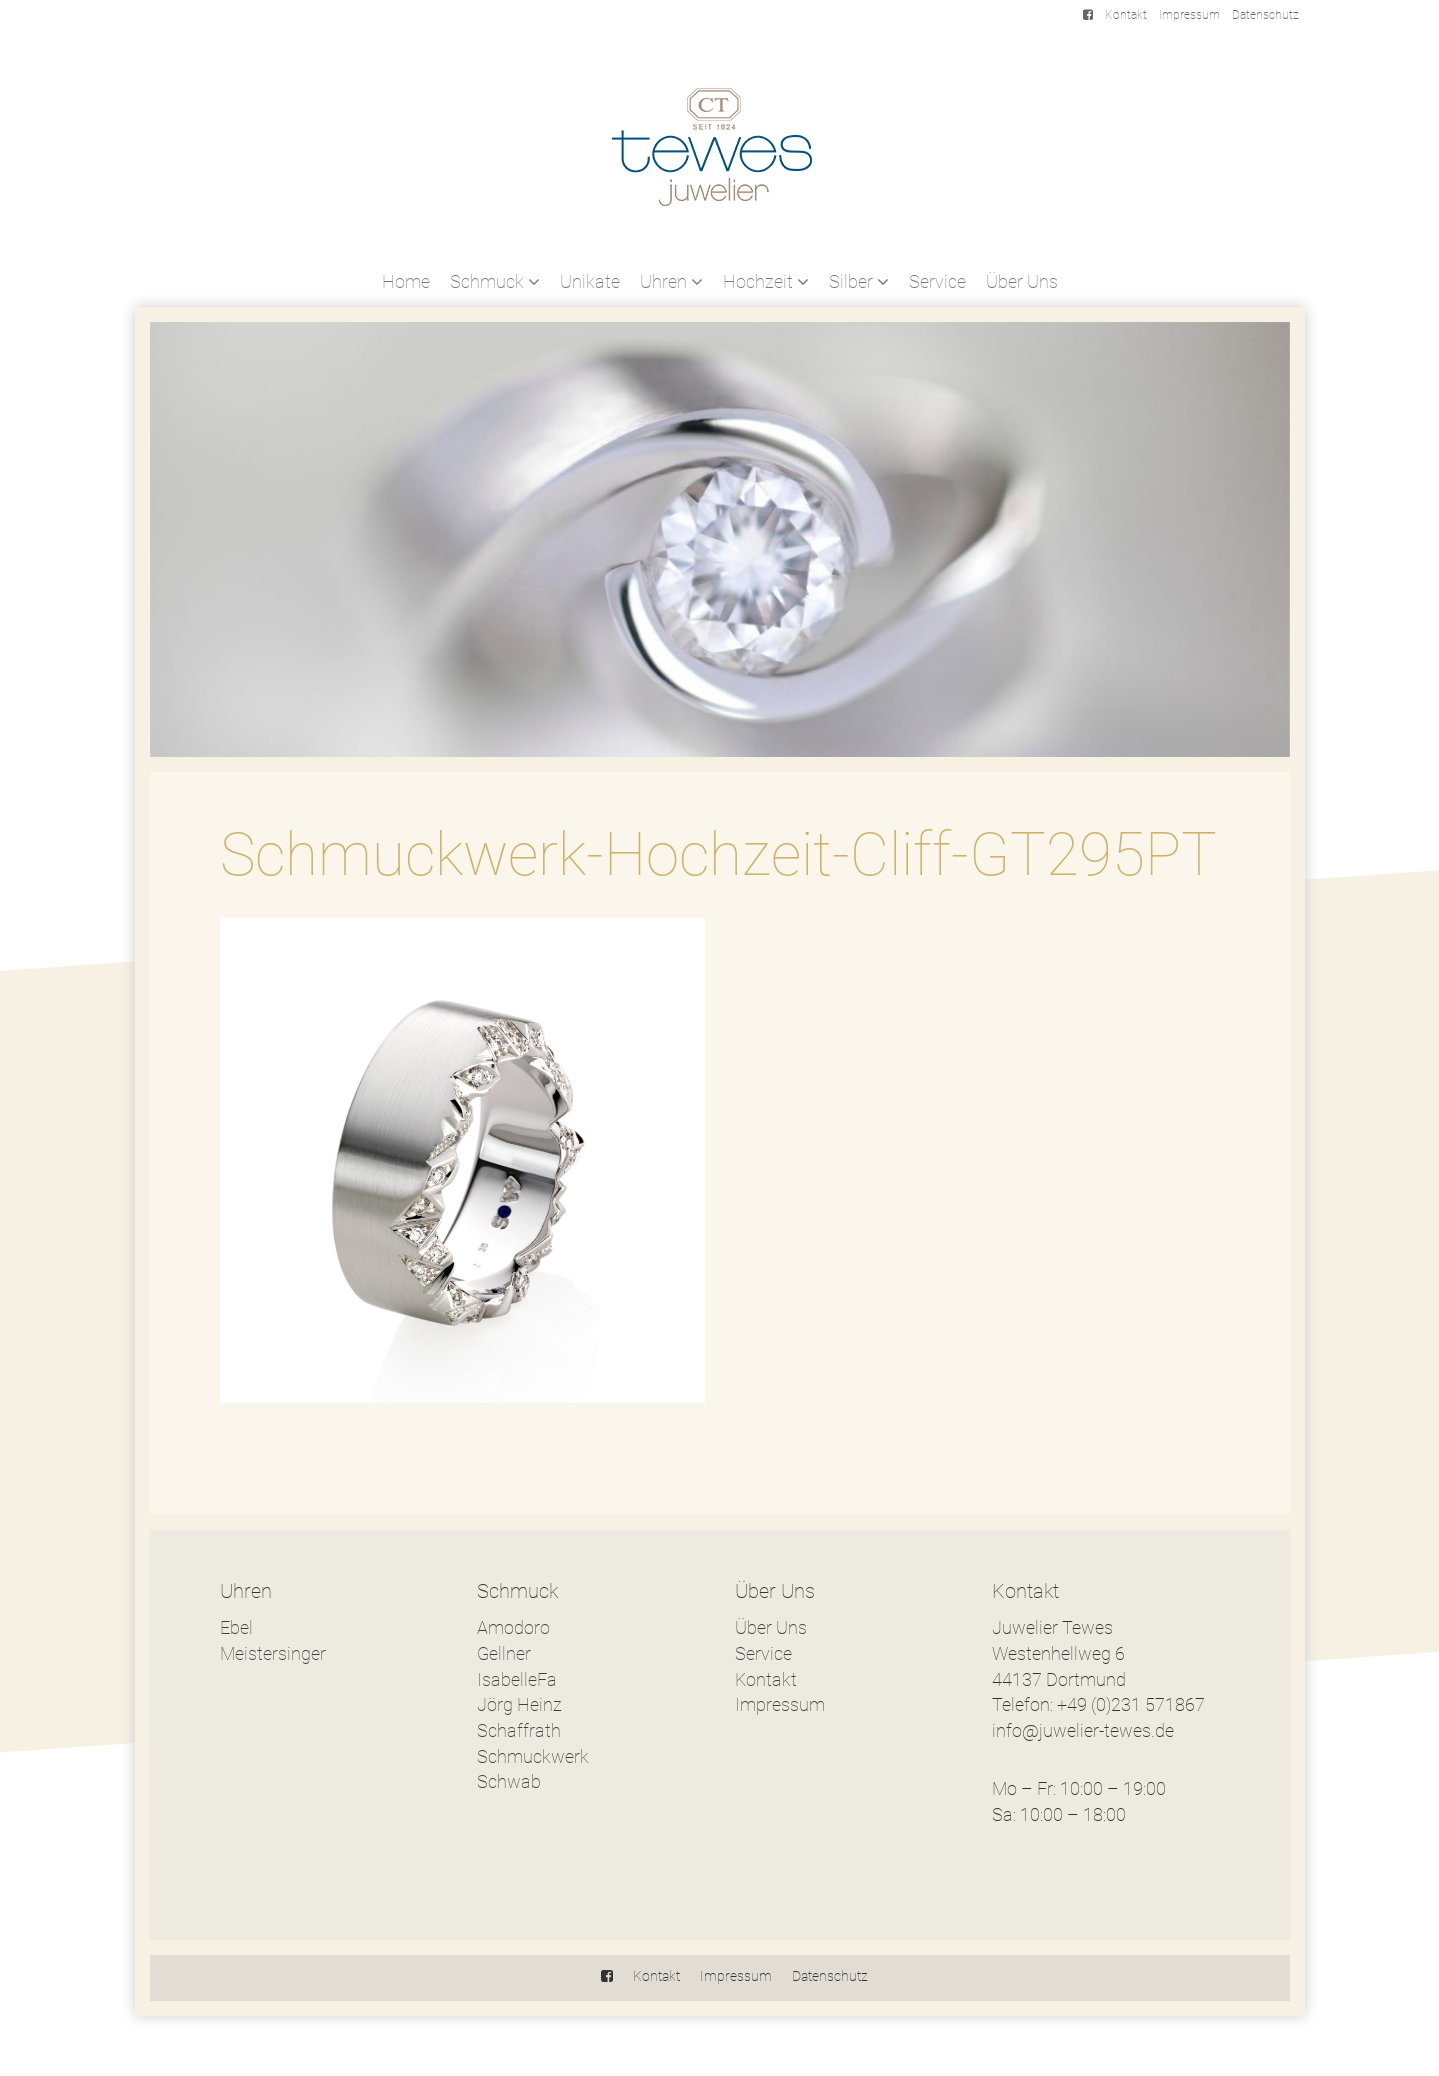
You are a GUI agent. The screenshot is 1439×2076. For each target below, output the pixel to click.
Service (937, 281)
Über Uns (1022, 281)
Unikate (590, 281)
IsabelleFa (517, 1679)
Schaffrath (519, 1730)
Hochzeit (766, 281)
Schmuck (495, 281)
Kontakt (1126, 15)
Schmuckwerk (533, 1756)
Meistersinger (273, 1653)
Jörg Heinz (519, 1704)
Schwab (509, 1781)
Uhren (671, 281)
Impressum (1189, 15)
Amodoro (513, 1627)
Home (406, 281)
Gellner (504, 1653)
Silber (859, 281)
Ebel (236, 1627)
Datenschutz (1265, 15)
